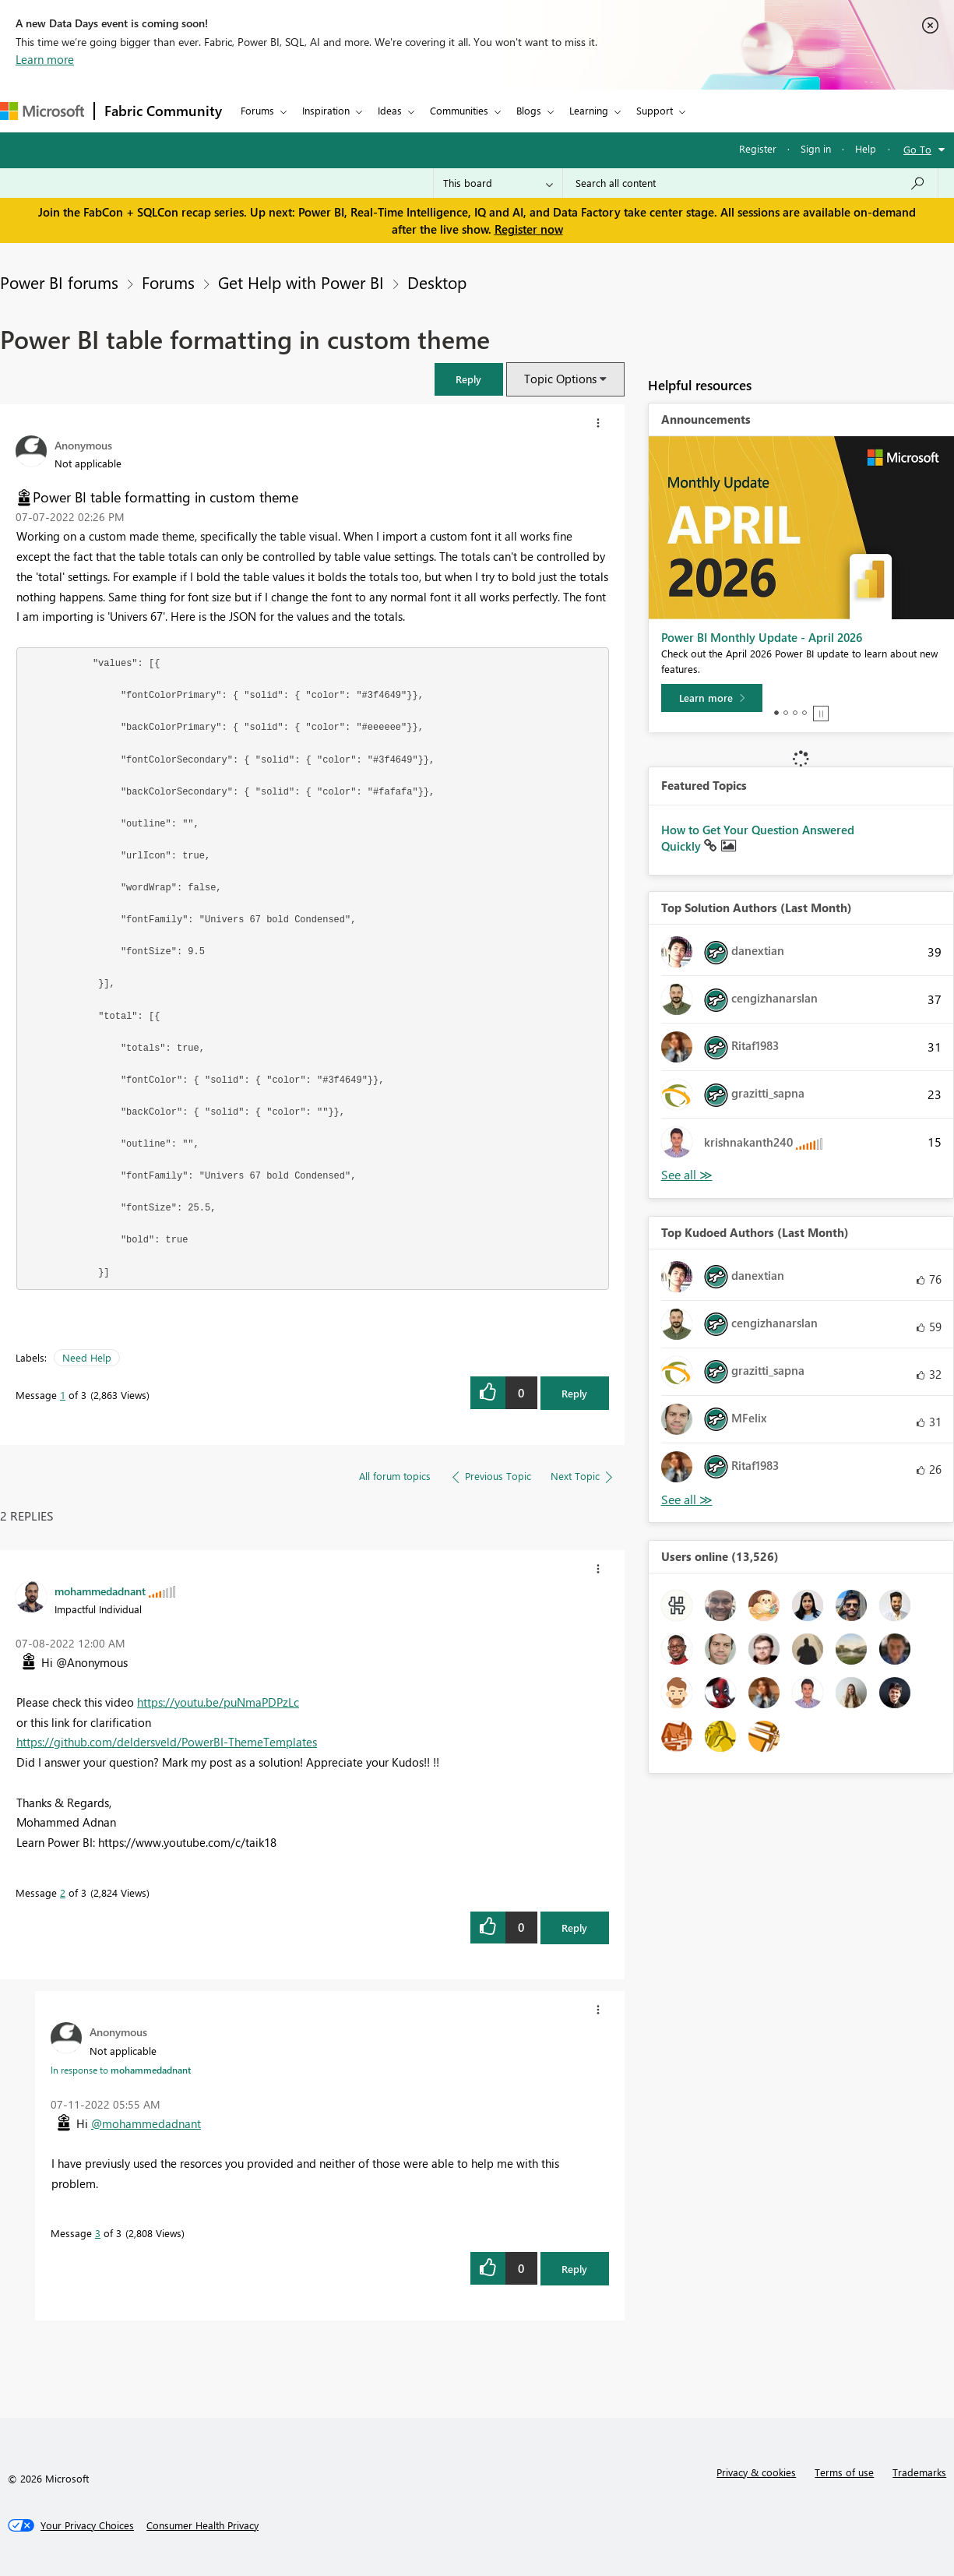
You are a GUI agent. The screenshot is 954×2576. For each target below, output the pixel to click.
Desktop (436, 282)
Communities (459, 110)
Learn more (45, 59)
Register (757, 148)
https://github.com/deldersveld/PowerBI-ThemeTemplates (166, 1742)
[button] (469, 379)
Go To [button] (917, 149)
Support (654, 110)
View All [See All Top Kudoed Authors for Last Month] (687, 1500)
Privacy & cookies (756, 2472)
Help (865, 148)
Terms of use (844, 2472)
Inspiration (326, 110)
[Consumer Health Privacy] (202, 2525)
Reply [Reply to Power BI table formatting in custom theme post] (574, 1393)
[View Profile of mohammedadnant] (100, 1590)
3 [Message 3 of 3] (97, 2232)
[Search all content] (750, 183)
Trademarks (919, 2472)
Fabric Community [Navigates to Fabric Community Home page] (163, 110)
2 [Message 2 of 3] (62, 1892)
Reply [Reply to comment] (574, 1927)
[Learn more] (711, 698)
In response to (121, 2069)
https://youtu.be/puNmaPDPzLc (218, 1702)
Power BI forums (59, 282)
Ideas (390, 110)
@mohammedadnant (146, 2123)
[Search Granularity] (498, 183)
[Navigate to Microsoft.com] (42, 111)
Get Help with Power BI (301, 282)
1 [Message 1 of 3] (62, 1394)
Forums (257, 110)
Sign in (816, 148)
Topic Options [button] (560, 378)
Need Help (86, 1357)
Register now (529, 229)
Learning (588, 110)
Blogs (528, 110)
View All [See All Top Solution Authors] (687, 1175)
